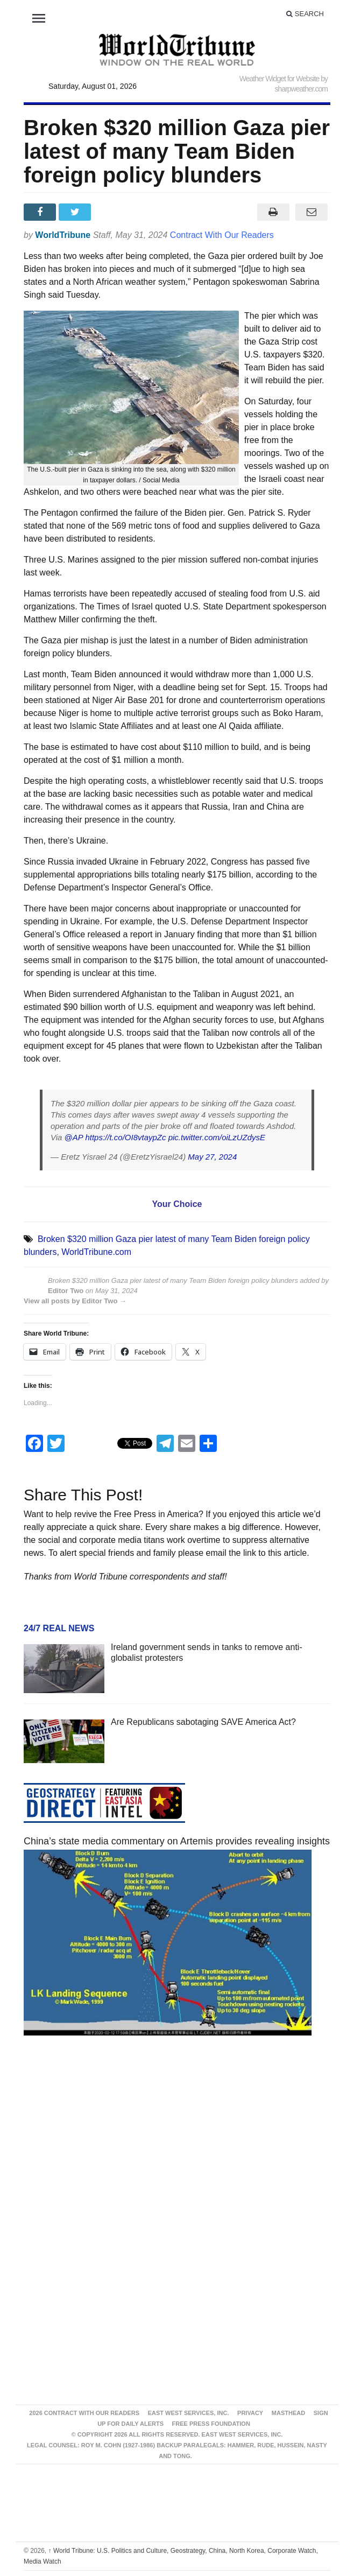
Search (305, 14)
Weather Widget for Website (279, 78)
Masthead (288, 2413)
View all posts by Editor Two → (75, 1301)
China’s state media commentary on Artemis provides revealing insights (177, 1841)
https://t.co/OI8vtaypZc (125, 1137)
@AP (74, 1137)
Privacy (250, 2413)
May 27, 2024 (212, 1156)
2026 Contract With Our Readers (84, 2413)
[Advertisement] (177, 2145)
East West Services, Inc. (188, 2413)
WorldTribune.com (96, 1252)
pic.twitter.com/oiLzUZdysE (216, 1137)
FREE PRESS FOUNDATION (211, 2423)
